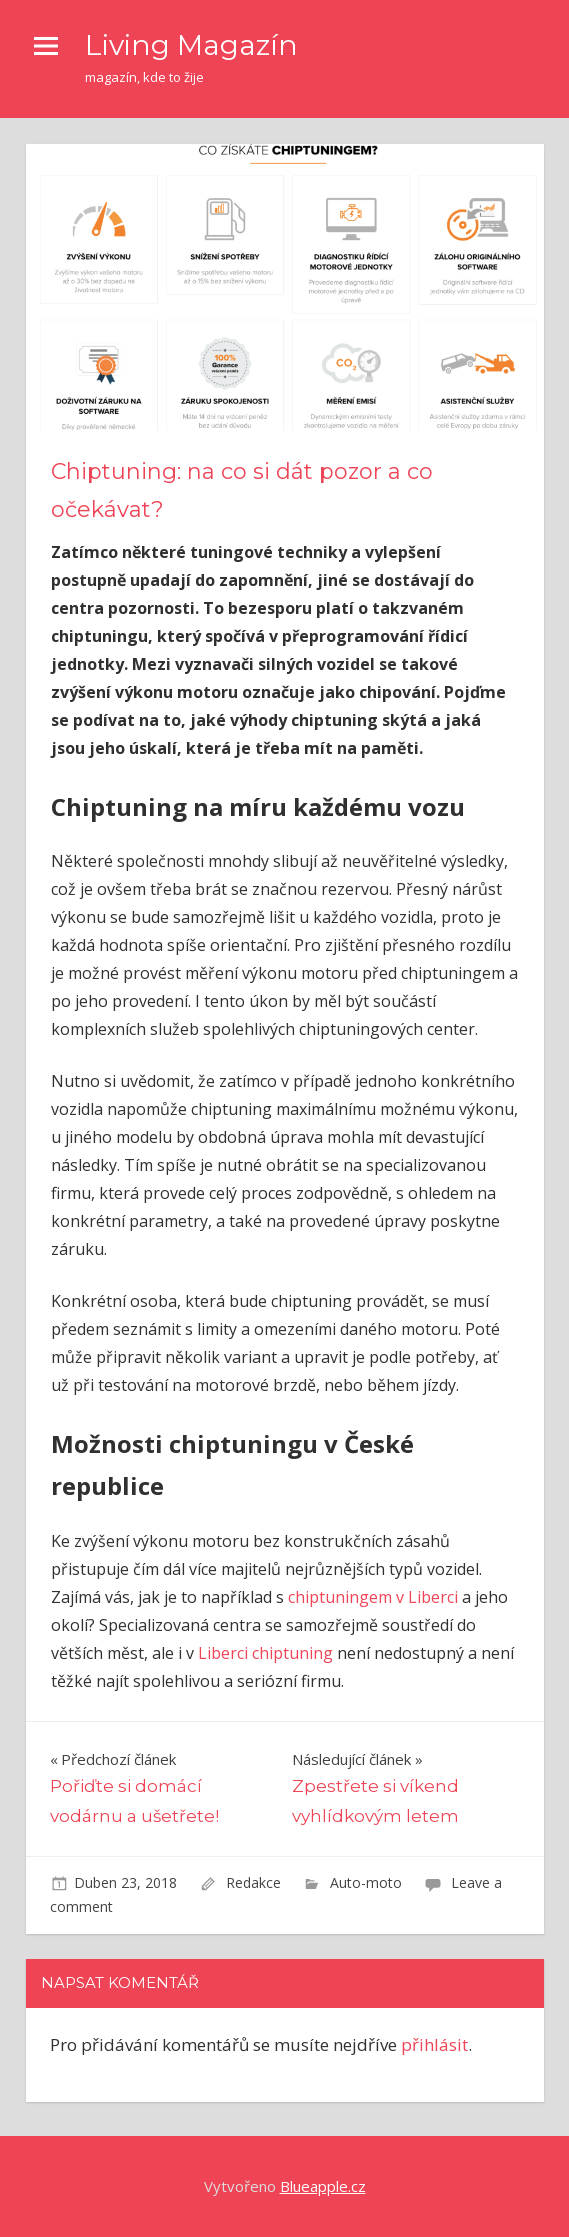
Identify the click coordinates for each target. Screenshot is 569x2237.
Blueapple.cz (323, 2186)
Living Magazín (191, 45)
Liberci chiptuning (265, 1653)
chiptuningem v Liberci (371, 1597)
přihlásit (434, 2044)
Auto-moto (366, 1882)
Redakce (253, 1882)
